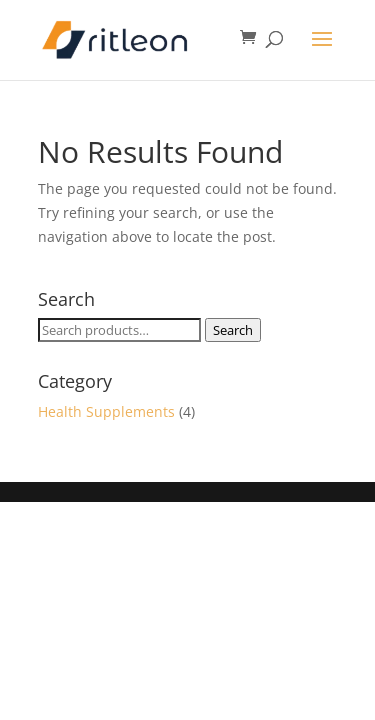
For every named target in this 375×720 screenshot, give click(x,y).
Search (233, 330)
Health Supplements (106, 411)
